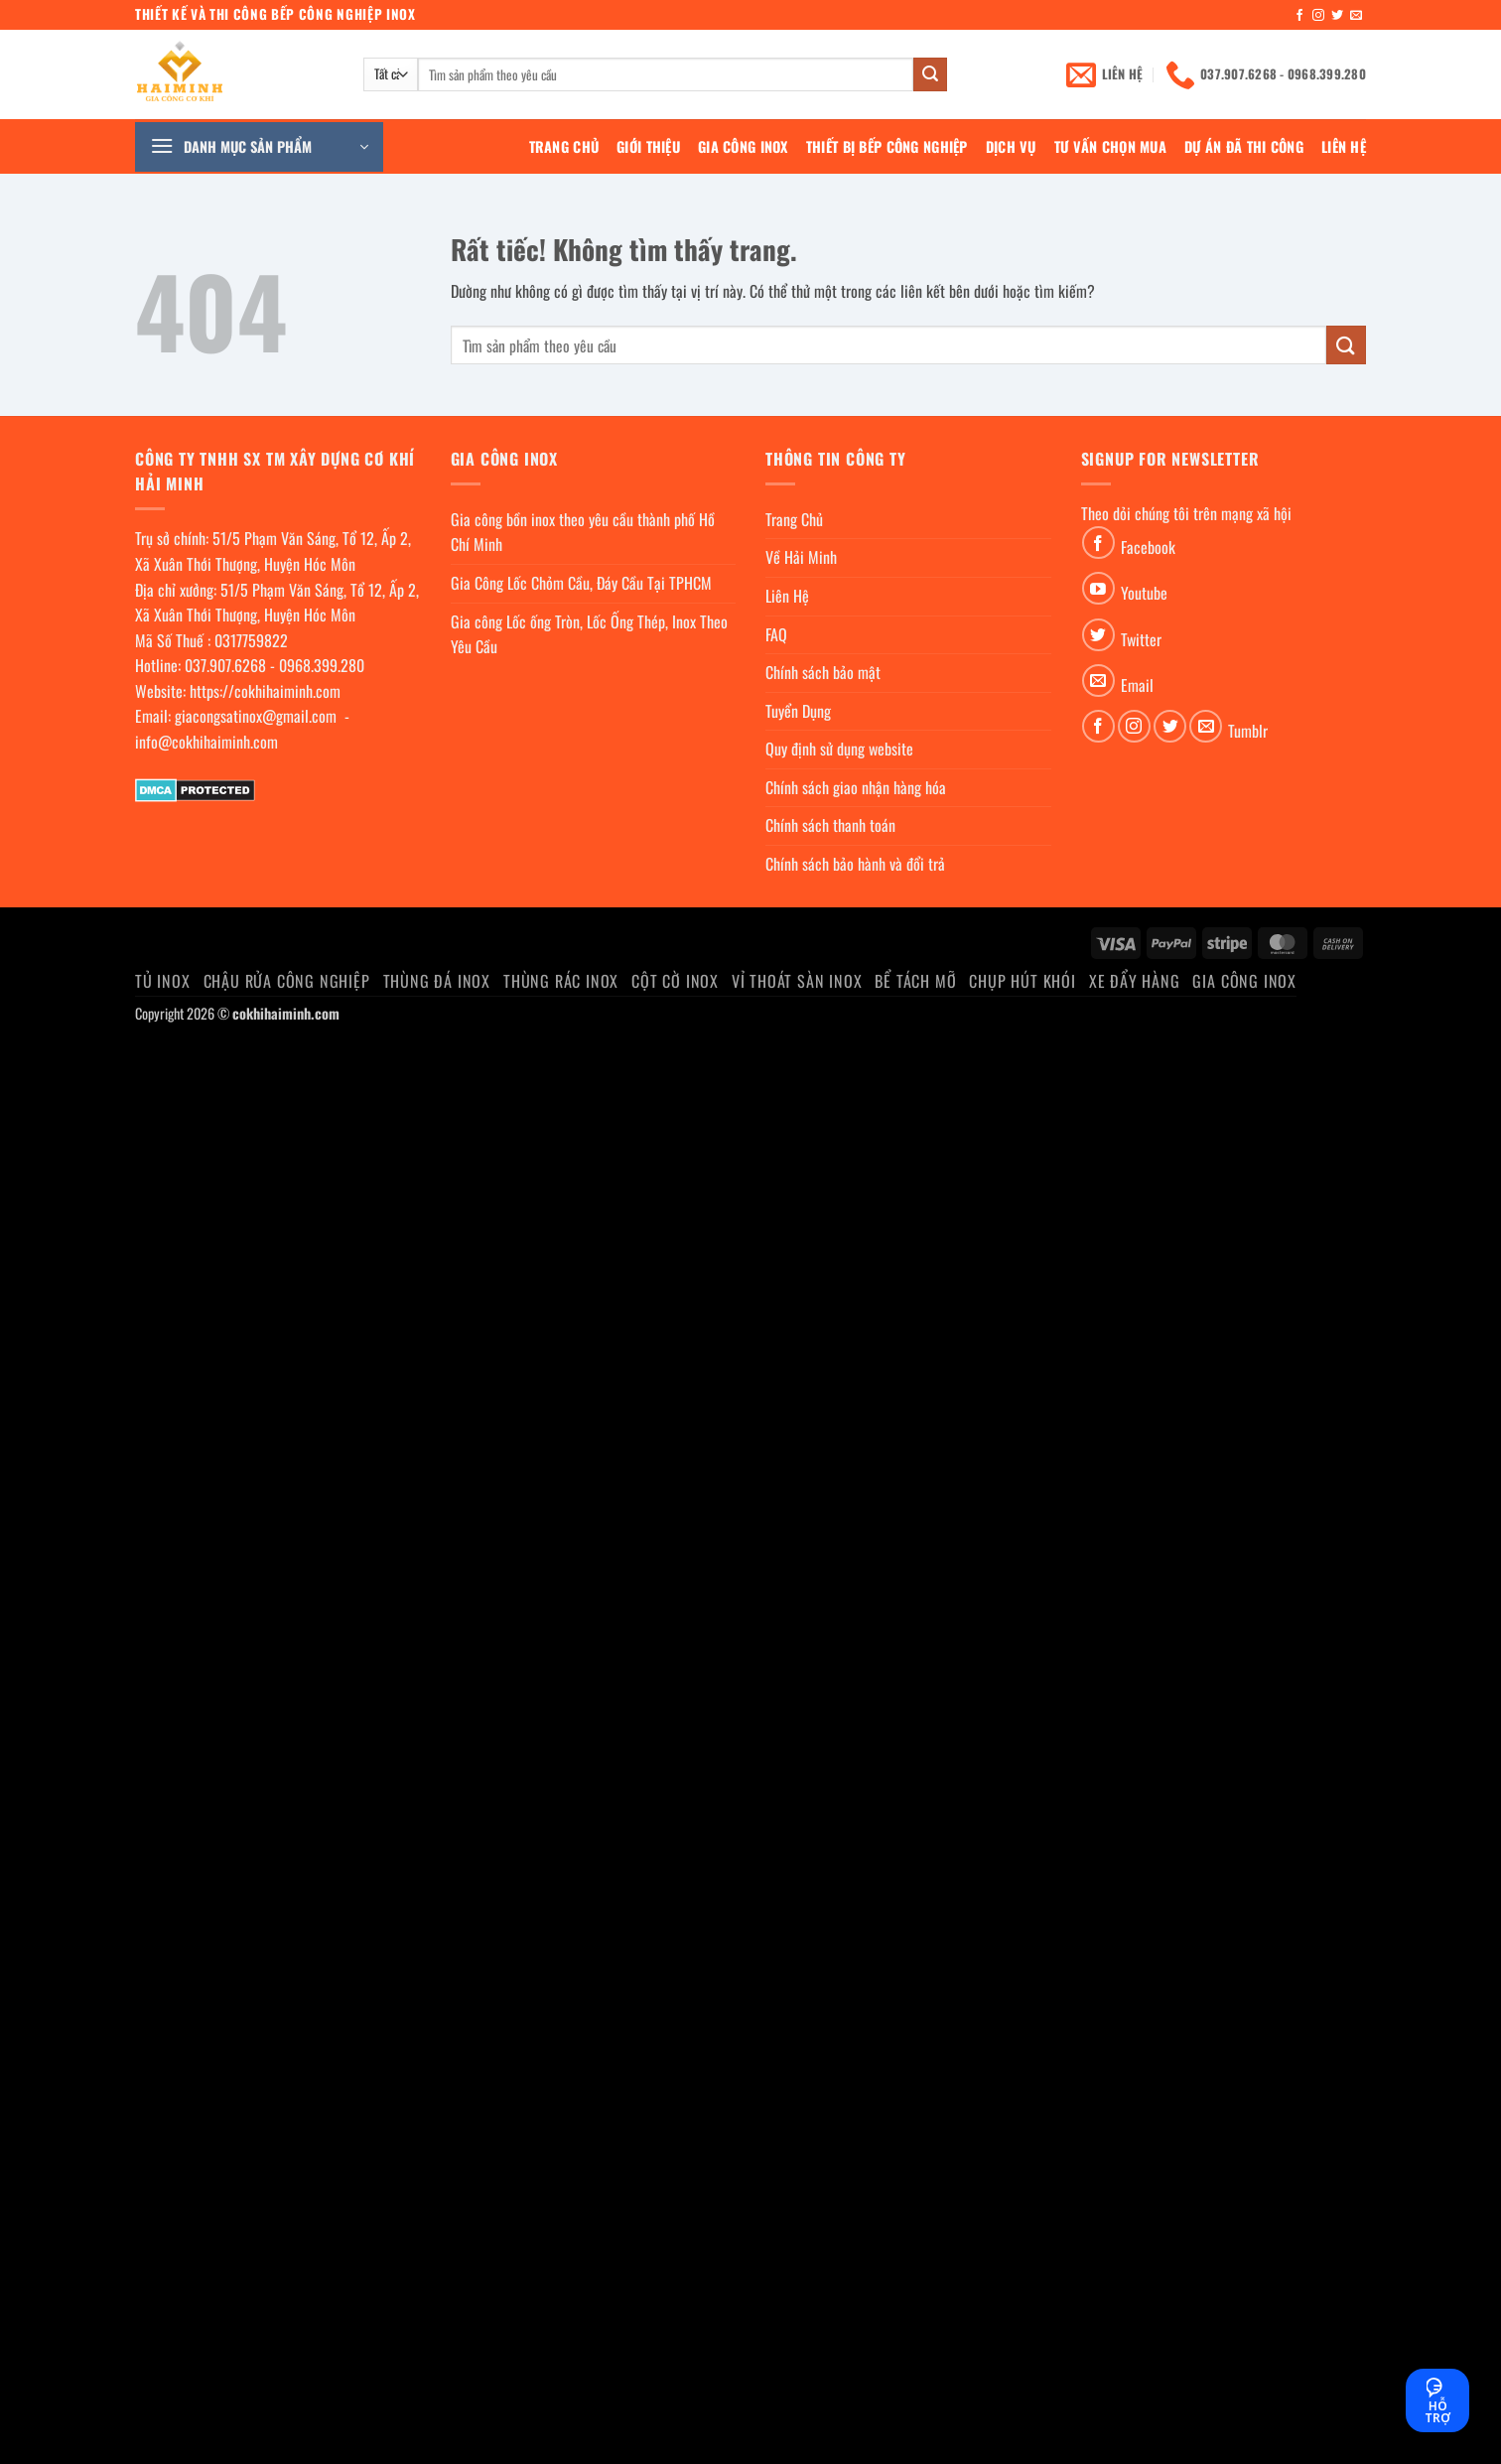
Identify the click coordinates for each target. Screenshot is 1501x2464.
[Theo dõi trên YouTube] (1098, 588)
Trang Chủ (564, 146)
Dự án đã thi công (1243, 146)
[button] (259, 147)
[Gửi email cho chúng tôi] (1356, 16)
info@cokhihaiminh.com (206, 741)
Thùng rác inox (560, 981)
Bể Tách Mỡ (915, 981)
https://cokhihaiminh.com (265, 691)
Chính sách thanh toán (830, 825)
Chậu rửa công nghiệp (287, 981)
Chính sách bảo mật (823, 672)
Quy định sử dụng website (839, 748)
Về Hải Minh (801, 557)
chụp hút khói (1022, 981)
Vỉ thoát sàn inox (797, 981)
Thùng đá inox (436, 981)
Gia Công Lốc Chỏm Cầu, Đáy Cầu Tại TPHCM (581, 583)
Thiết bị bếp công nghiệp (887, 146)
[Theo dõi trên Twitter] (1337, 16)
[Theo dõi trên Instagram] (1318, 16)
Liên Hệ (1343, 146)
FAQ (776, 634)
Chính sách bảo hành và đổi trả (855, 864)
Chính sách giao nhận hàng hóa (855, 787)
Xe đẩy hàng (1134, 981)
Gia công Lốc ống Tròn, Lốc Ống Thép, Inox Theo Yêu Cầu (589, 634)
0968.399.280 (321, 665)
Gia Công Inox (743, 146)
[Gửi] (930, 74)
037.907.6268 (225, 665)
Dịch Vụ (1011, 146)
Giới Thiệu (648, 146)
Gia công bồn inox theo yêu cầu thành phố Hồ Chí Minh (583, 532)
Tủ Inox (163, 981)
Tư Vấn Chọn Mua (1110, 146)
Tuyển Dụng (798, 711)
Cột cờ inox (675, 981)
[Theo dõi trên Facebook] (1299, 16)
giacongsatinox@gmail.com (256, 716)
